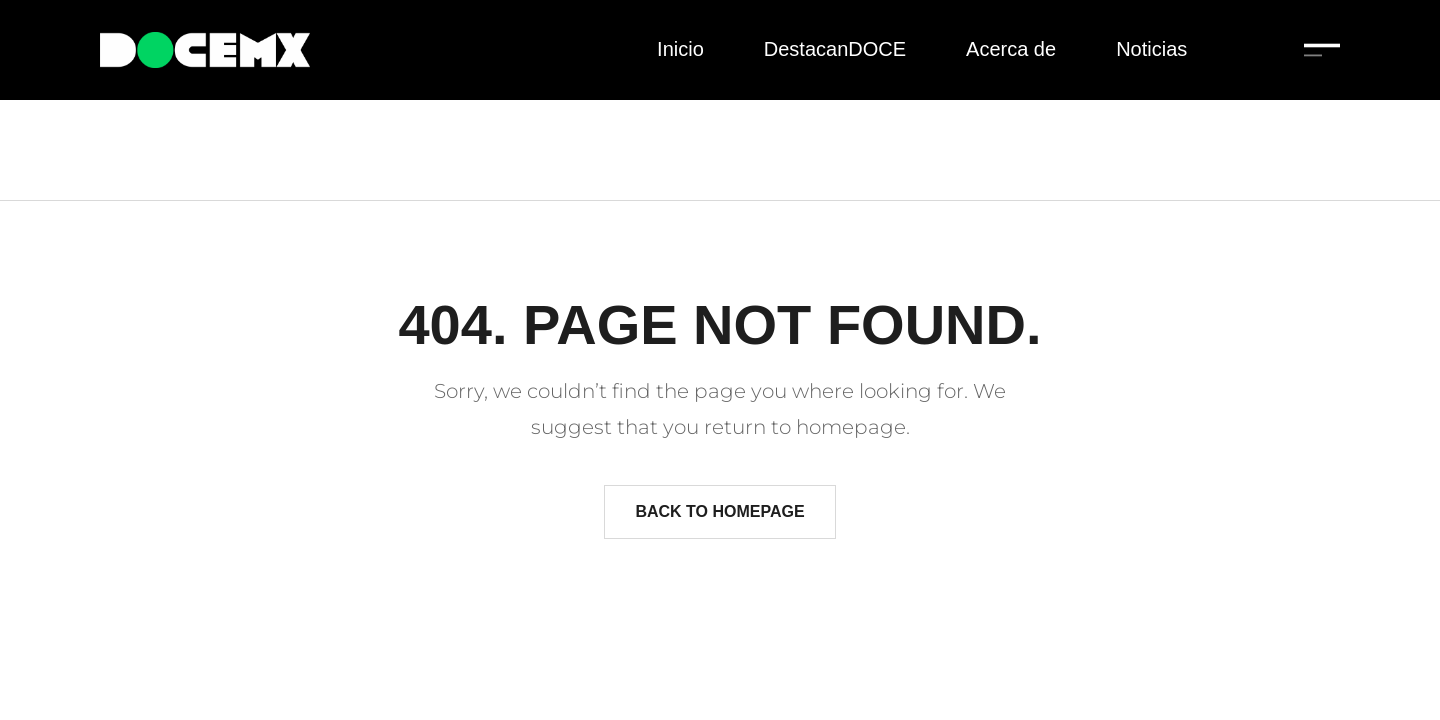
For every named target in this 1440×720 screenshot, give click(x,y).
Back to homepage (719, 511)
